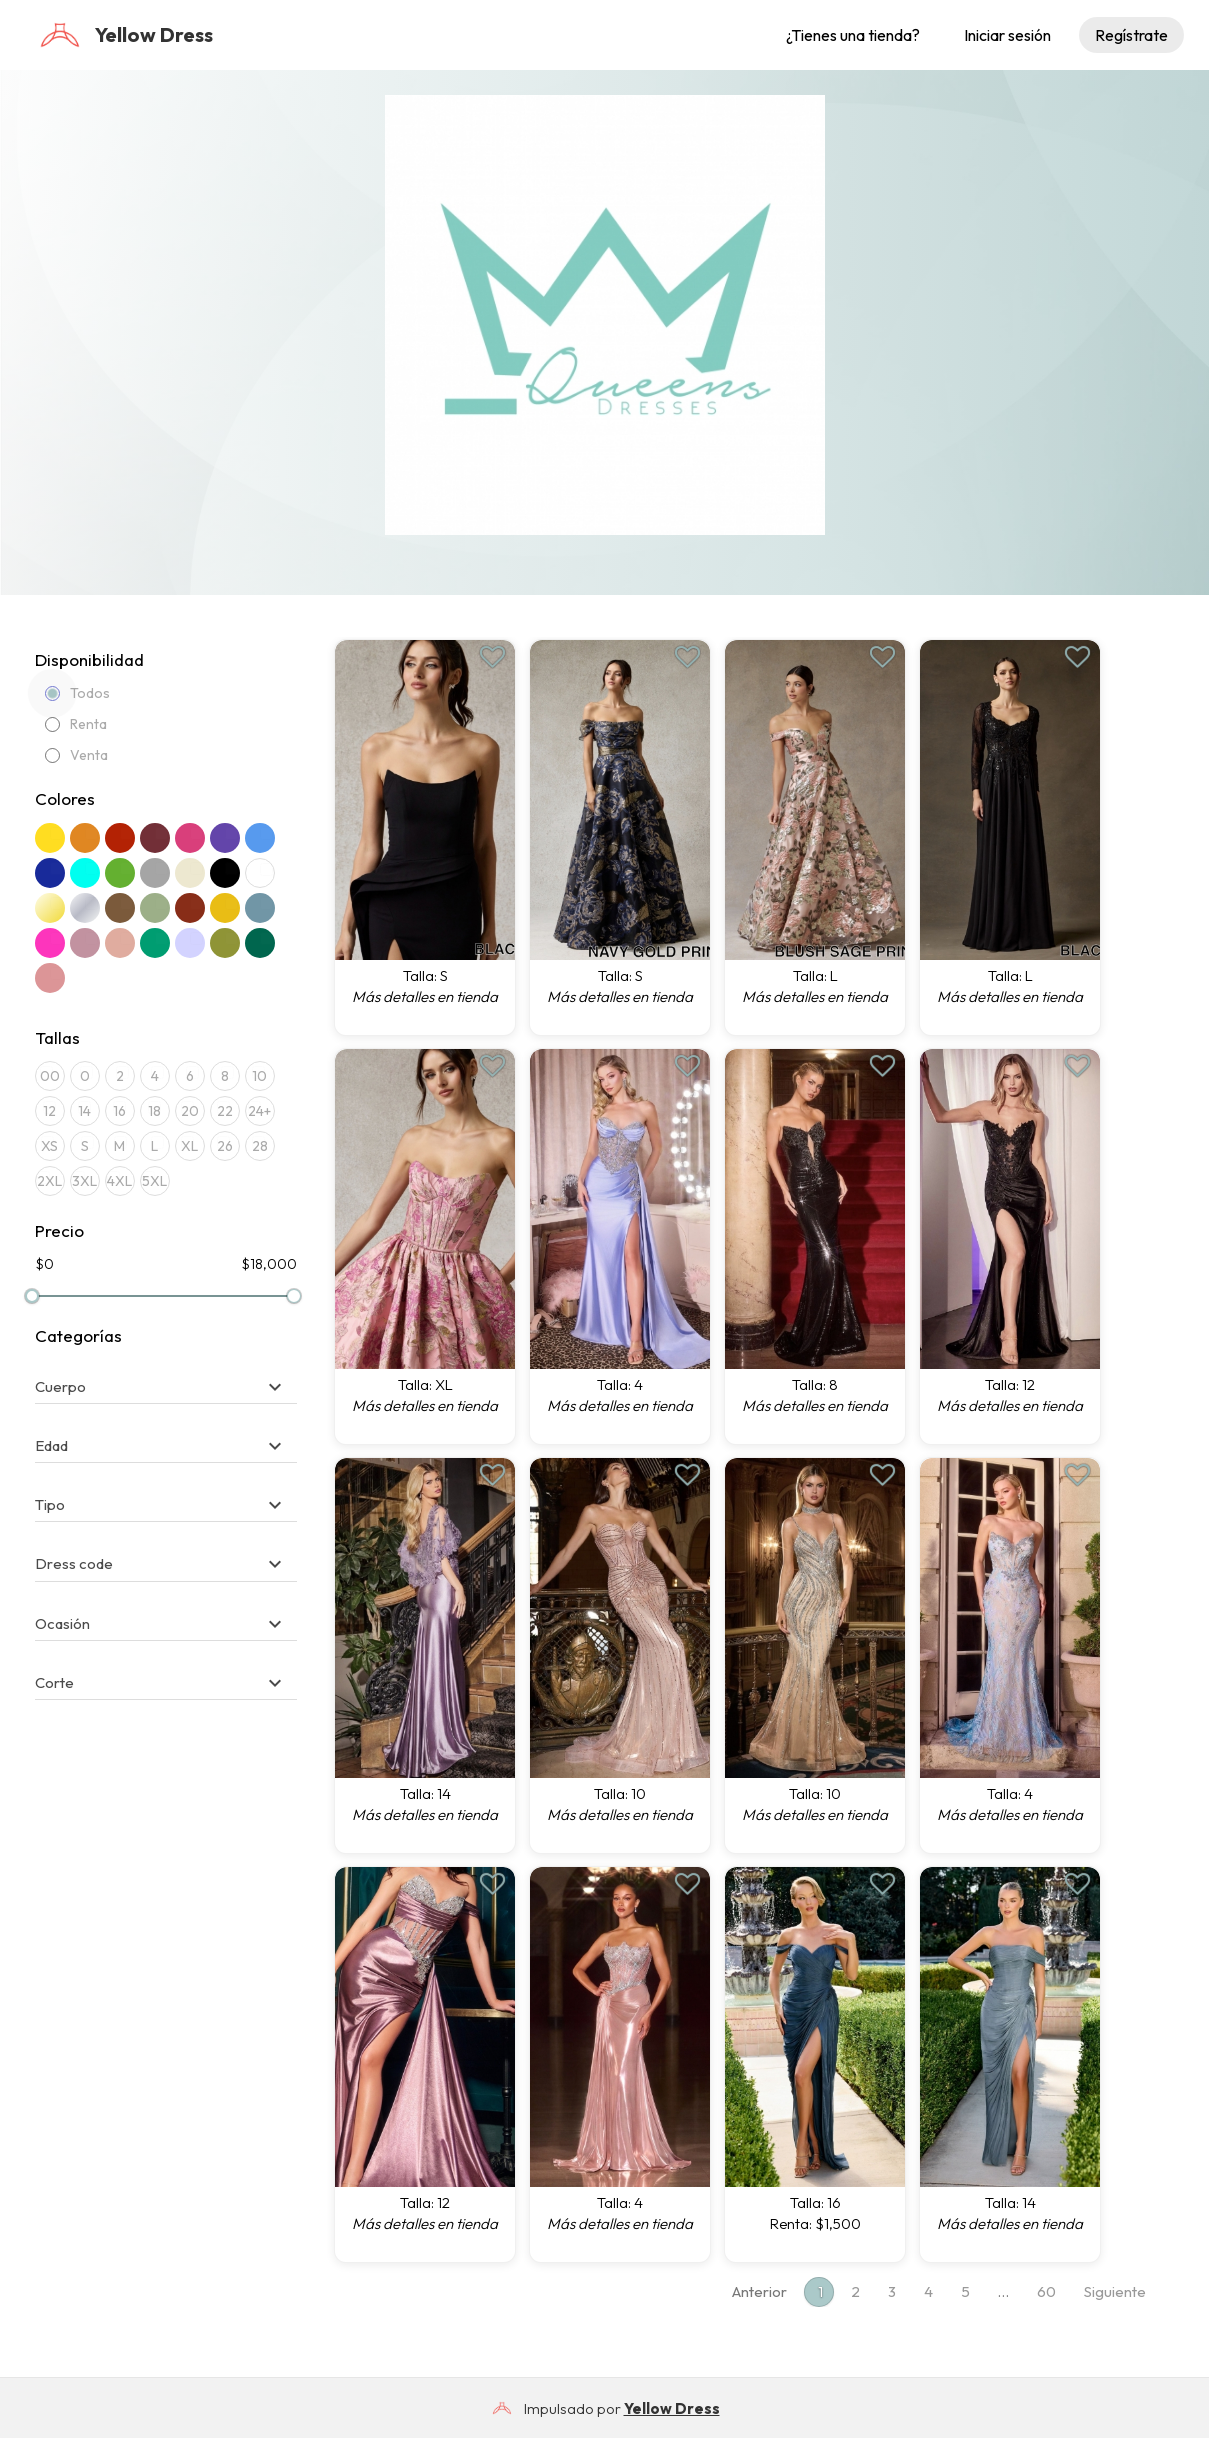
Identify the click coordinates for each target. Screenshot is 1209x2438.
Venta (76, 755)
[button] (161, 1386)
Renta (76, 724)
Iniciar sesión (1007, 35)
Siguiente (1115, 2291)
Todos (77, 693)
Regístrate (1131, 35)
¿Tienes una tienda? (853, 35)
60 (1046, 2291)
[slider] (32, 1296)
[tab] (166, 1377)
